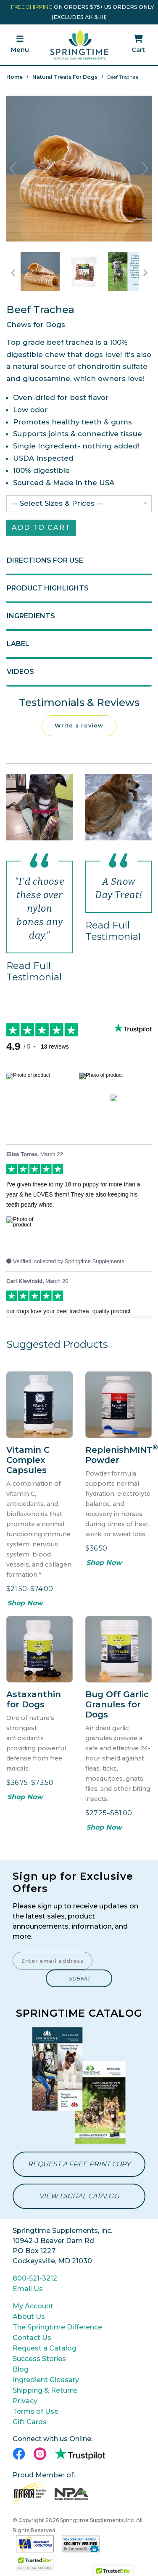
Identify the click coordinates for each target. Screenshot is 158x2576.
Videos (20, 672)
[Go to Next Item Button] (145, 272)
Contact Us (32, 2338)
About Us (29, 2317)
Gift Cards (30, 2422)
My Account (33, 2306)
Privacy (25, 2401)
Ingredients (31, 616)
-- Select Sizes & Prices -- (57, 503)
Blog (21, 2369)
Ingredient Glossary (46, 2380)
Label (18, 644)
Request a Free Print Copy (79, 2164)
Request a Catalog (44, 2348)
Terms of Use (35, 2411)
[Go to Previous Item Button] (12, 272)
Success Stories (39, 2359)
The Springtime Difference (57, 2327)
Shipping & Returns (45, 2390)
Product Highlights (48, 588)
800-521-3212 (35, 2278)
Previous (13, 168)
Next (145, 168)
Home (14, 77)
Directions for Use (45, 560)
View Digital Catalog (79, 2196)
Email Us (28, 2289)
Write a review (79, 725)
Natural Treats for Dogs (64, 77)
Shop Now (25, 1603)
